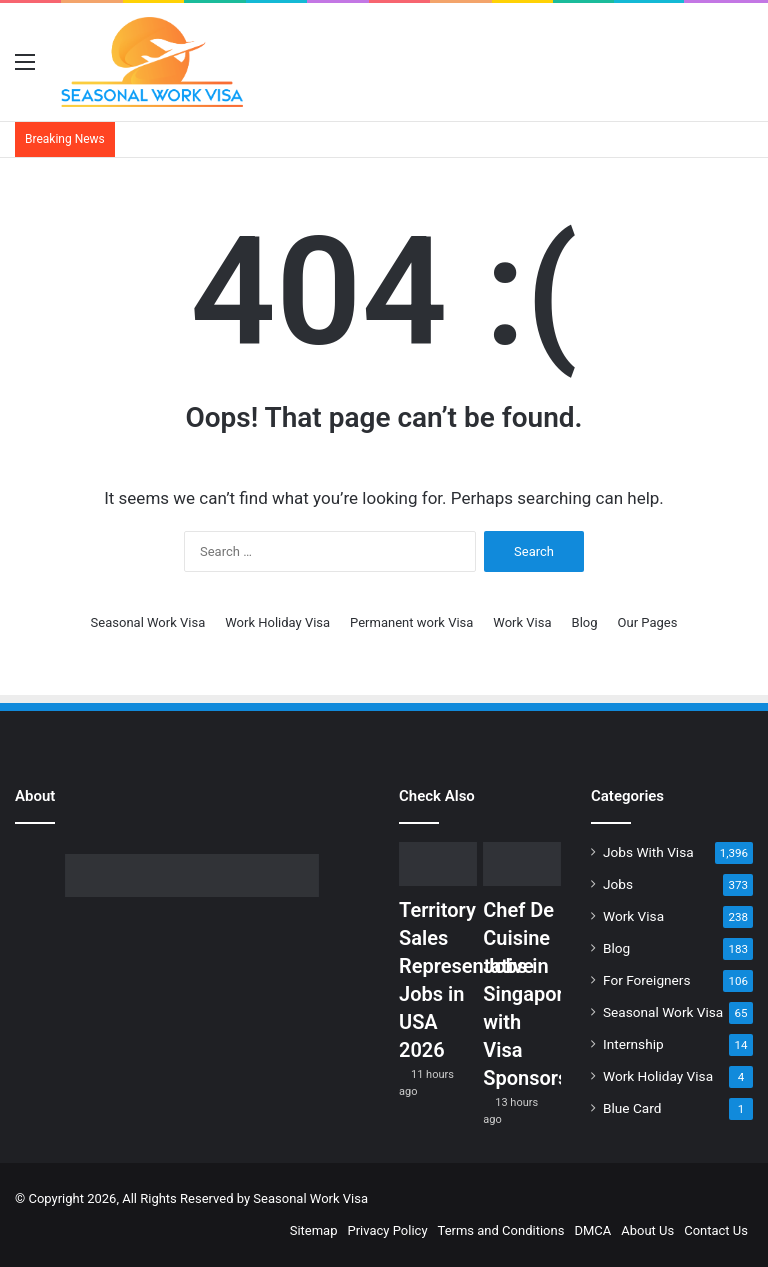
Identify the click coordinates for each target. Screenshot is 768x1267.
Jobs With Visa (648, 852)
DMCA (592, 1230)
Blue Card (632, 1108)
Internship (633, 1044)
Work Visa (522, 622)
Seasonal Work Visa (148, 622)
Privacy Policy (388, 1230)
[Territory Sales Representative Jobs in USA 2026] (438, 864)
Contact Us (716, 1230)
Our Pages (648, 622)
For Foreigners (647, 980)
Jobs (618, 884)
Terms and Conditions (501, 1230)
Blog (585, 622)
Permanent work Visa (411, 622)
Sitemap (314, 1230)
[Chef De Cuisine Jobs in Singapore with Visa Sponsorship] (522, 864)
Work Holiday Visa (277, 622)
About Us (647, 1230)
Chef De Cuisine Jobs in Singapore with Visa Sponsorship (539, 994)
